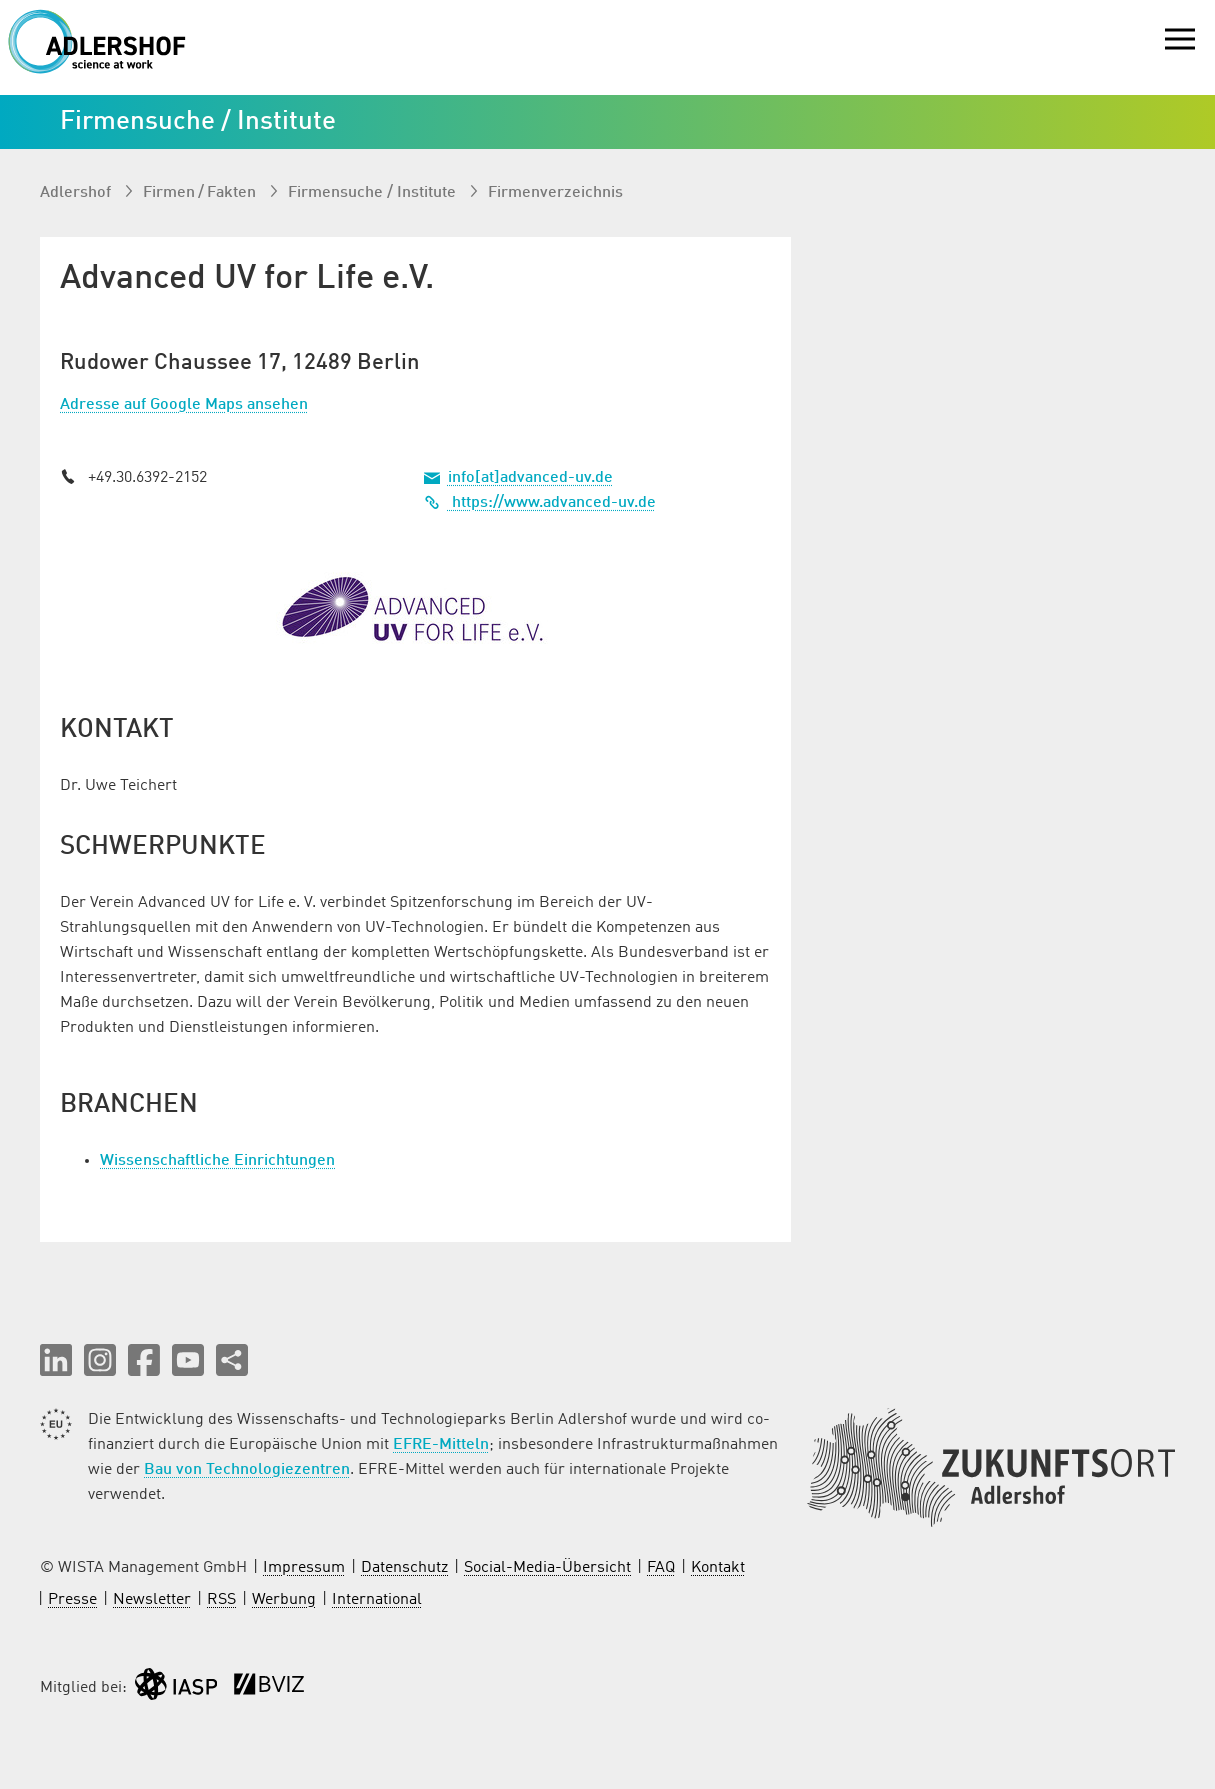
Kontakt (718, 1568)
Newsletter (152, 1600)
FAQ (661, 1568)
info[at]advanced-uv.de (530, 478)
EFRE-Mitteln (441, 1445)
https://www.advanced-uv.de (540, 503)
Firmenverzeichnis (555, 193)
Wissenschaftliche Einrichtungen (217, 1161)
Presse (72, 1600)
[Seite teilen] (232, 1360)
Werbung (284, 1600)
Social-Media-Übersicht (547, 1568)
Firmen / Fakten (201, 193)
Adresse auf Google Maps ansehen (184, 405)
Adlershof (77, 193)
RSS (221, 1600)
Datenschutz (404, 1568)
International (377, 1600)
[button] (56, 1360)
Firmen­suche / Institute (374, 193)
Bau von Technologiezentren (247, 1470)
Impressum (304, 1568)
